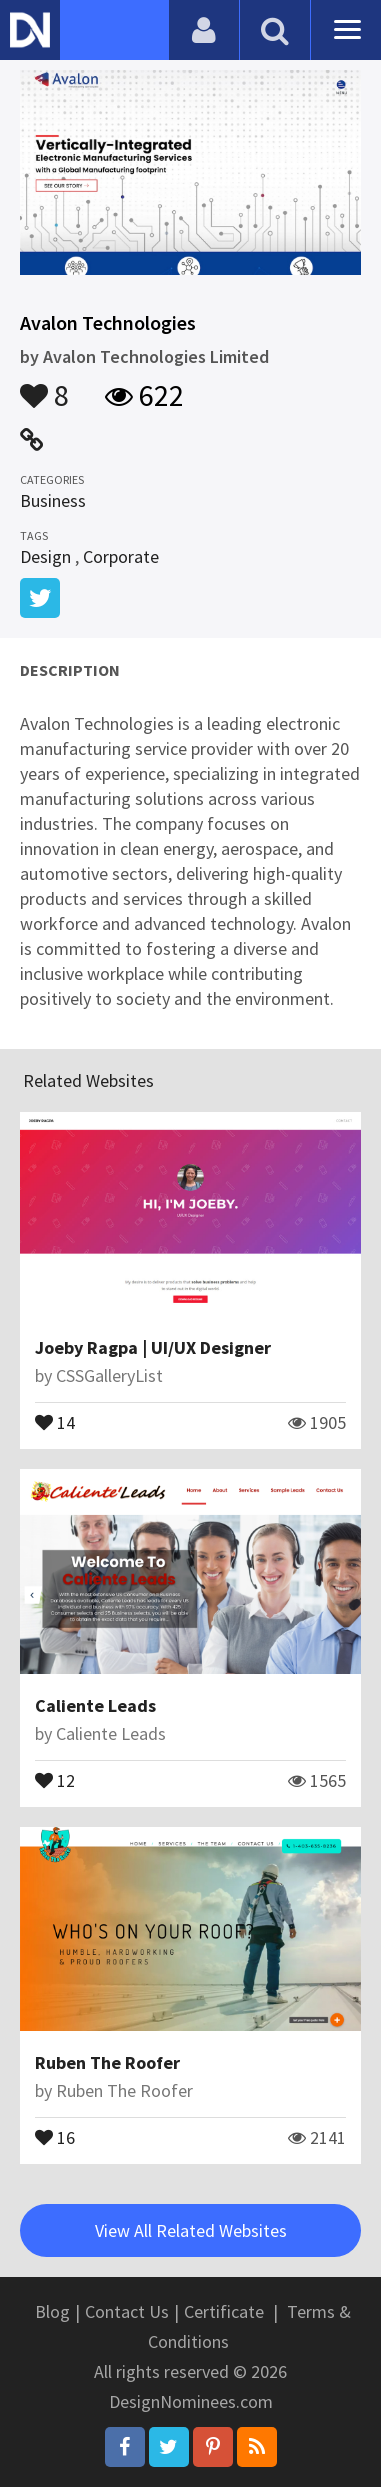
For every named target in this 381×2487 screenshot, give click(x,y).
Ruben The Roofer (107, 2062)
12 (55, 1779)
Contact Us (127, 2311)
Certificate (224, 2311)
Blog (52, 2311)
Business (53, 500)
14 (55, 1421)
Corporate (121, 556)
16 (55, 2136)
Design (45, 556)
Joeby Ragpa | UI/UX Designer (153, 1347)
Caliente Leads (95, 1705)
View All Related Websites (191, 2230)
